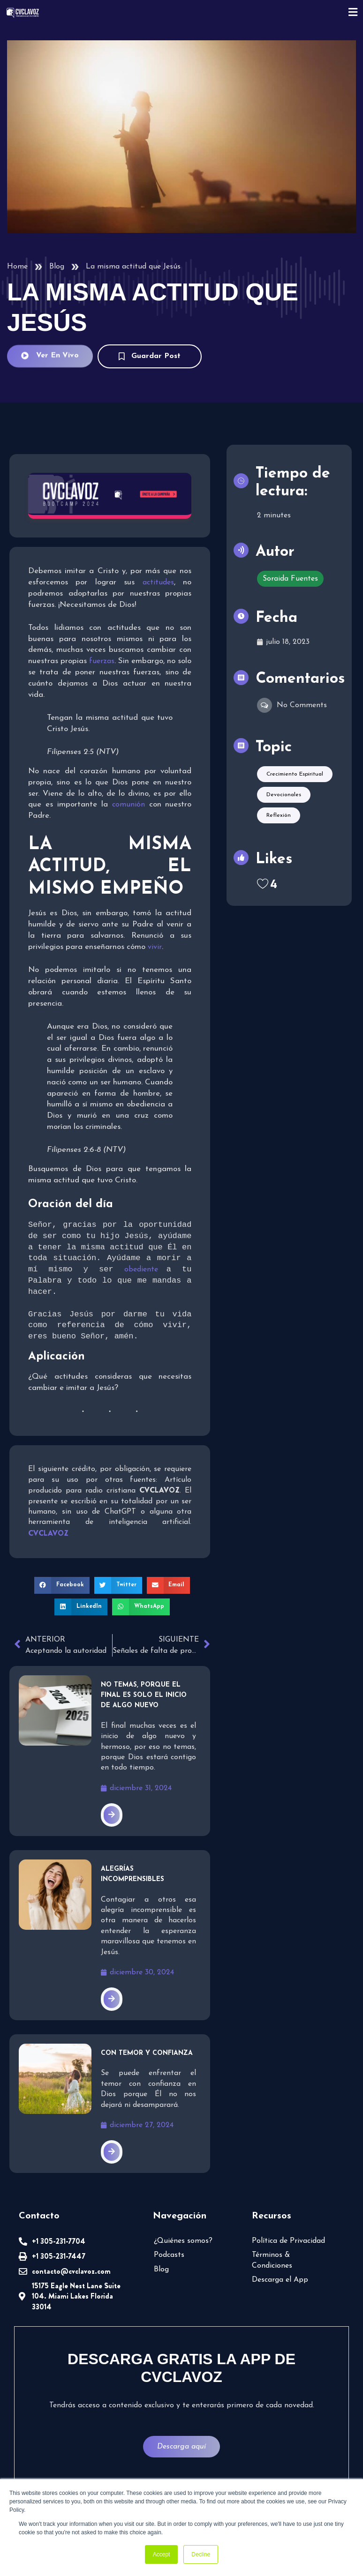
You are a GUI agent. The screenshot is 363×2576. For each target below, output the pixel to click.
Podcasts (169, 2256)
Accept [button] (161, 2554)
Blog (56, 266)
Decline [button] (200, 2554)
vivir (155, 947)
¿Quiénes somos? (183, 2242)
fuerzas (101, 661)
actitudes (158, 582)
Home (17, 266)
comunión (130, 804)
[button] (62, 1586)
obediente (145, 1270)
